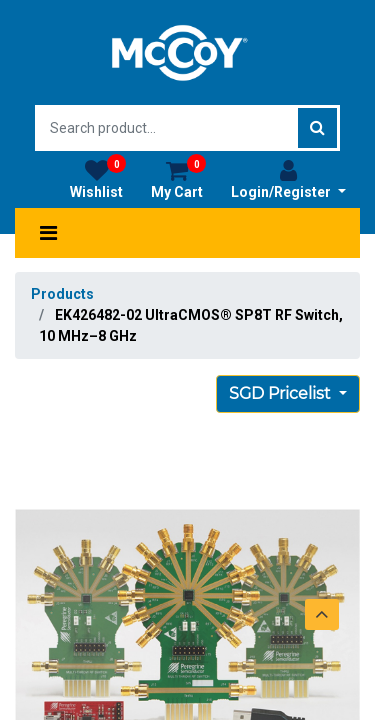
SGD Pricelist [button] (282, 393)
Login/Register (288, 179)
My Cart (178, 179)
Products (62, 294)
